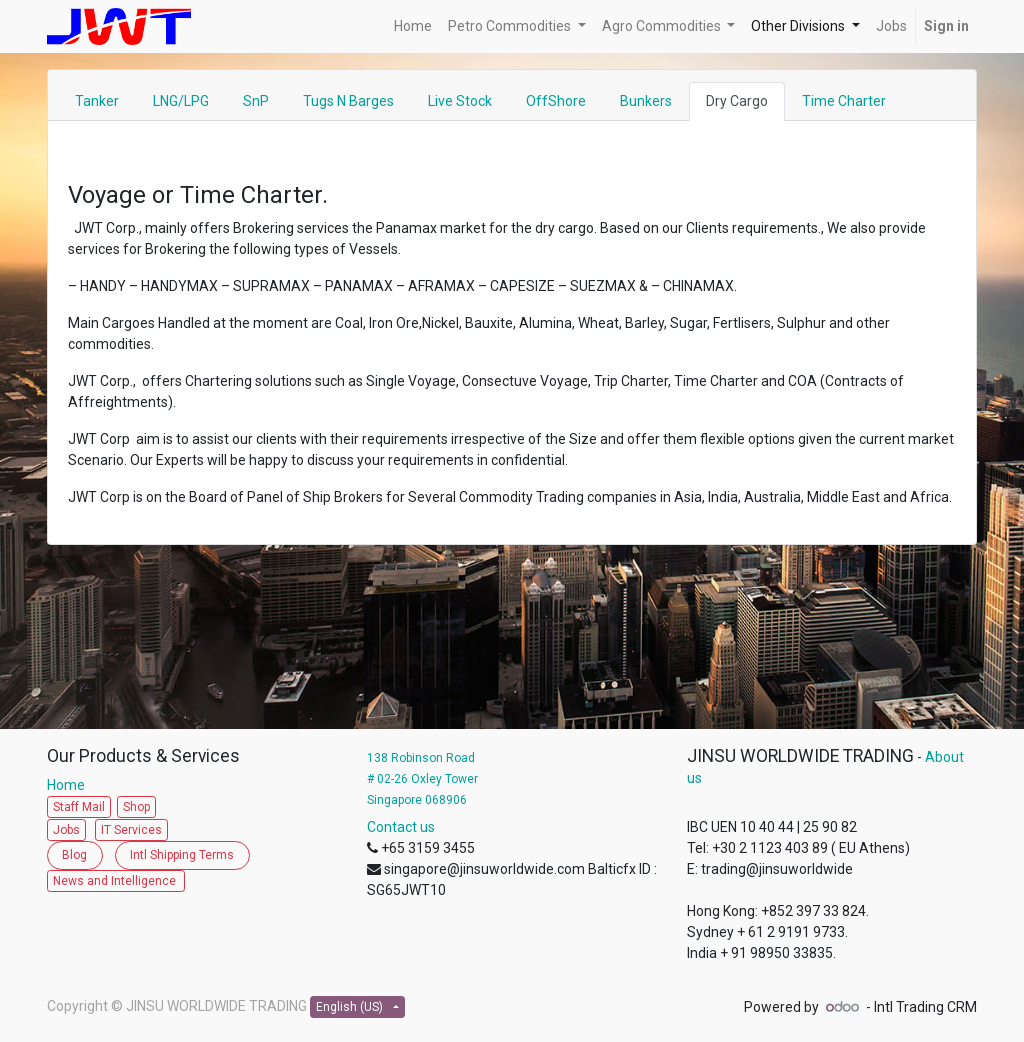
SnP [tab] (256, 101)
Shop (136, 807)
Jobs (66, 830)
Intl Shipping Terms (182, 855)
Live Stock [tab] (460, 101)
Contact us (401, 827)
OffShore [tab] (556, 101)
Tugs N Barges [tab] (348, 101)
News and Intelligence (116, 881)
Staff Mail (79, 807)
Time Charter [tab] (844, 101)
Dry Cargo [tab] (737, 101)
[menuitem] (413, 26)
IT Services (131, 830)
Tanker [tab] (97, 101)
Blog (74, 855)
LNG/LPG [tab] (181, 101)
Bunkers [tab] (646, 101)
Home (70, 785)
